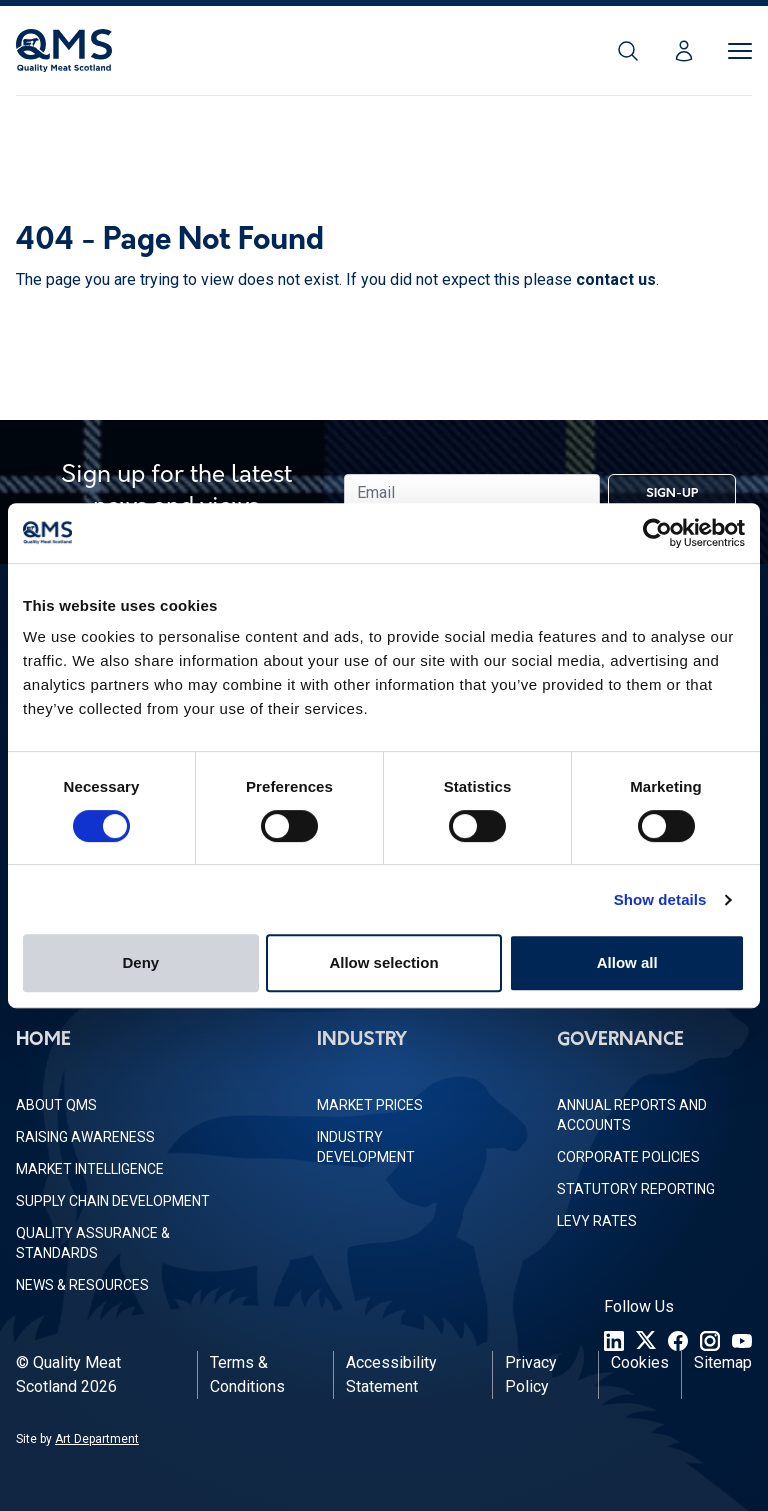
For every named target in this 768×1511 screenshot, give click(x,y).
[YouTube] (742, 1341)
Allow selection (383, 962)
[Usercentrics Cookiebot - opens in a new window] (657, 533)
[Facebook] (678, 1341)
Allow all (627, 962)
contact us (616, 279)
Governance (620, 1040)
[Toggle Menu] (740, 51)
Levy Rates (597, 1221)
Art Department (97, 1439)
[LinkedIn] (614, 1341)
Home (43, 1040)
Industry (362, 1040)
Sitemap (723, 1362)
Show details (660, 899)
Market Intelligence (90, 1169)
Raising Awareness (85, 1137)
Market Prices (370, 1105)
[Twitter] (646, 1341)
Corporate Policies (628, 1157)
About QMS (56, 1105)
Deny (140, 962)
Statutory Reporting (636, 1189)
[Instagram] (710, 1341)
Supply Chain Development (113, 1201)
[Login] (684, 51)
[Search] (628, 51)
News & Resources (82, 1285)
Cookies (640, 1362)
